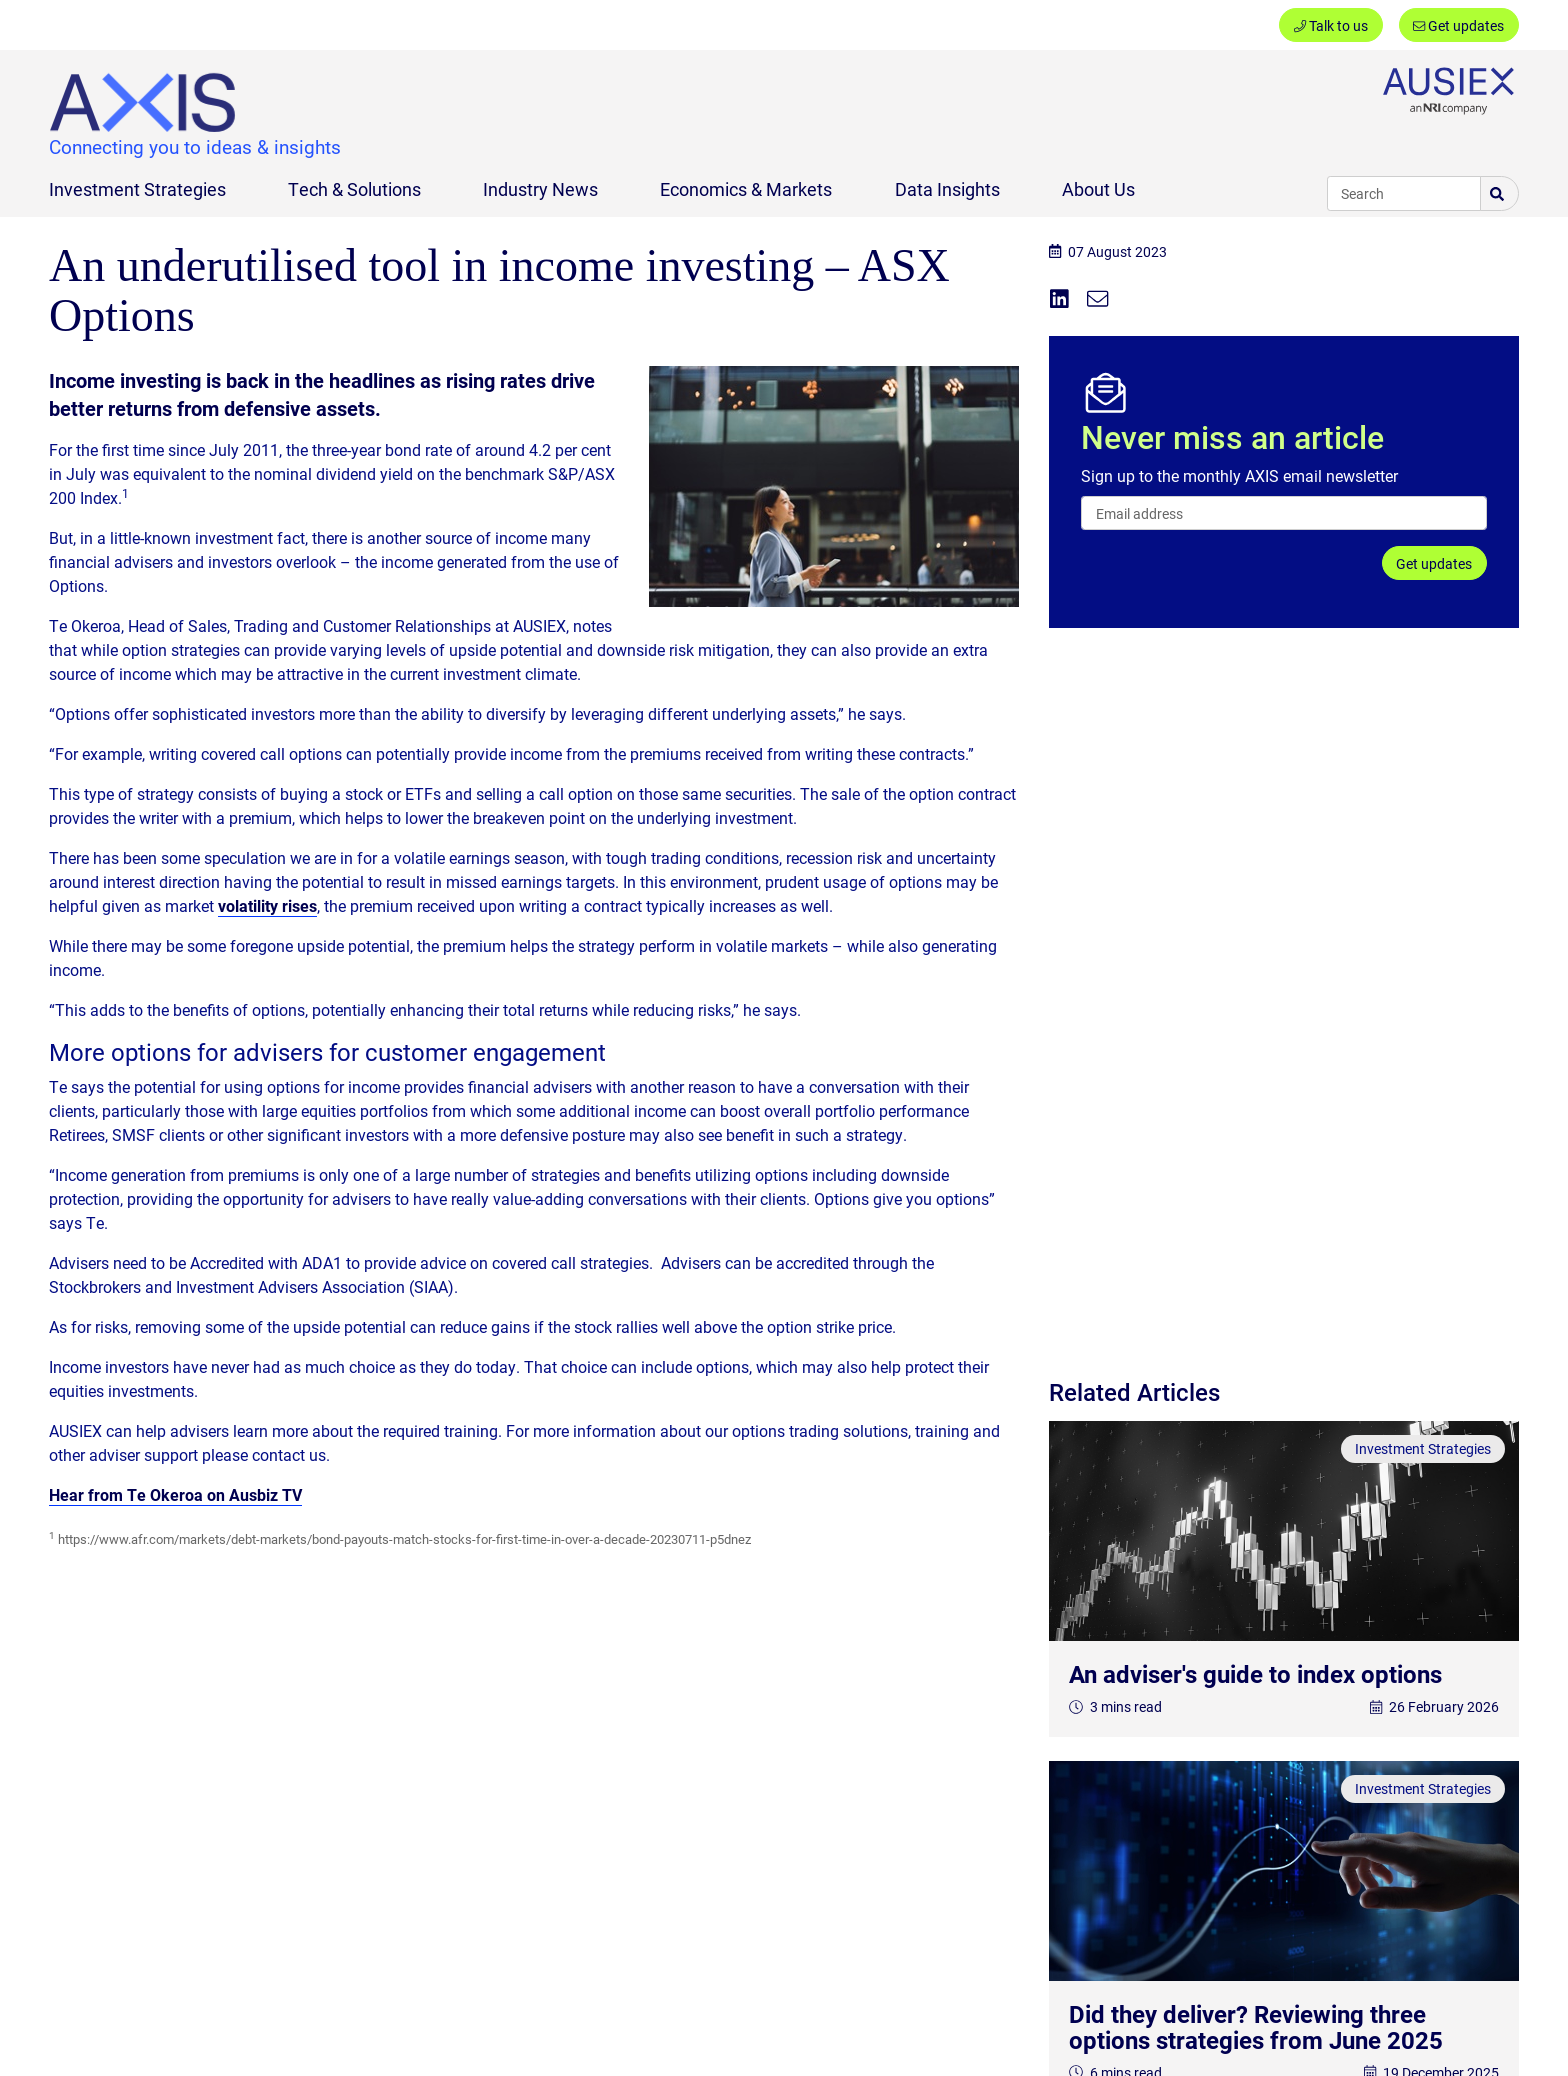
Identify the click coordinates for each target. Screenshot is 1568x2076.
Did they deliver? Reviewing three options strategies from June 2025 (1256, 2027)
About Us (1098, 189)
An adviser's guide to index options (1255, 1674)
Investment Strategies (137, 189)
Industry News (540, 189)
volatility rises (267, 905)
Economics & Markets (746, 189)
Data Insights (947, 189)
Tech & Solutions (354, 189)
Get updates (1458, 25)
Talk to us (1331, 25)
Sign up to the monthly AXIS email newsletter (1239, 475)
